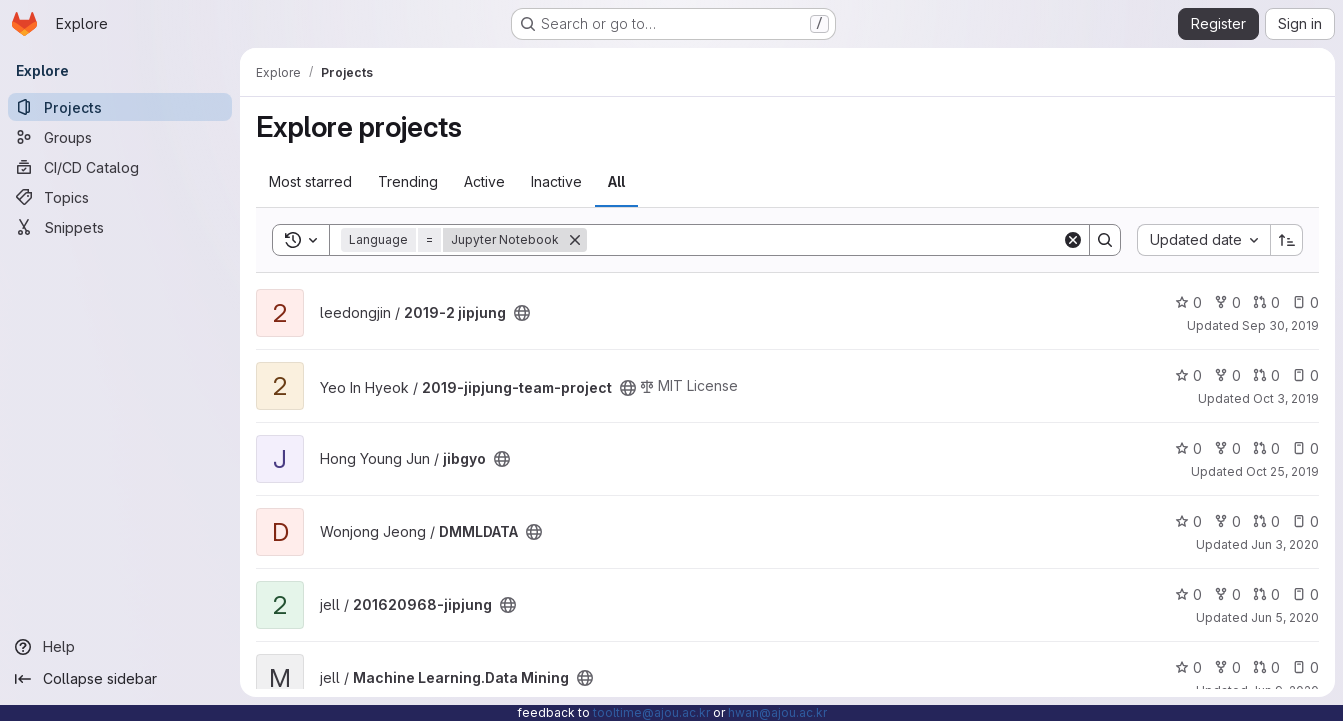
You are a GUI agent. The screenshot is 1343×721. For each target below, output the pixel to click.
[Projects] (120, 107)
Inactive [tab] (556, 181)
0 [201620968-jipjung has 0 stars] (1188, 594)
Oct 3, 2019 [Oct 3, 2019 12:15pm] (1286, 398)
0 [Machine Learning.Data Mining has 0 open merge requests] (1266, 667)
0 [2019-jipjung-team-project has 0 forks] (1227, 375)
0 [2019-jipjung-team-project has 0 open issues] (1305, 375)
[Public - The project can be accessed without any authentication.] (522, 313)
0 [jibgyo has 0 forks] (1227, 448)
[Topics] (120, 197)
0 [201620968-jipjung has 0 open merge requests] (1266, 594)
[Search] (824, 240)
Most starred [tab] (310, 181)
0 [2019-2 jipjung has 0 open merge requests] (1266, 302)
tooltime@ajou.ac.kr (651, 712)
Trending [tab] (408, 181)
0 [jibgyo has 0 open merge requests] (1266, 448)
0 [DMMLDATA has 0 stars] (1188, 521)
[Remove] (575, 240)
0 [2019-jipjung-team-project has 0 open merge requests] (1266, 375)
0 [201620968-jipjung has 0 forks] (1227, 594)
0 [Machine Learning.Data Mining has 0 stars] (1188, 667)
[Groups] (120, 137)
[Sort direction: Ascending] (1287, 240)
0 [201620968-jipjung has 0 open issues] (1305, 594)
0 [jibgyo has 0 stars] (1188, 448)
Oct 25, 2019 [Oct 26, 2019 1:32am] (1282, 471)
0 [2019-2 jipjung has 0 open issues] (1305, 302)
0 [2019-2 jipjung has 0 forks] (1227, 302)
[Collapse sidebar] (120, 679)
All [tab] (616, 181)
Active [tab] (484, 181)
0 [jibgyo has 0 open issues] (1305, 448)
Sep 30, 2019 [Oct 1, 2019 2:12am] (1280, 325)
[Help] (120, 647)
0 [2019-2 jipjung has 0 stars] (1188, 302)
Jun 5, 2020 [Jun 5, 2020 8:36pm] (1285, 617)
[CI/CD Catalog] (120, 167)
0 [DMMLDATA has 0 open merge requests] (1266, 521)
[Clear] (1073, 240)
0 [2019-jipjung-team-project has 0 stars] (1188, 375)
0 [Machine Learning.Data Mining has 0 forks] (1227, 667)
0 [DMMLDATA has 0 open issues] (1305, 521)
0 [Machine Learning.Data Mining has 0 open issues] (1305, 667)
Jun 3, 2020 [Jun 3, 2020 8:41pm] (1285, 544)
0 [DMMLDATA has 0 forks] (1227, 521)
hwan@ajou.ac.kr (777, 712)
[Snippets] (120, 227)
